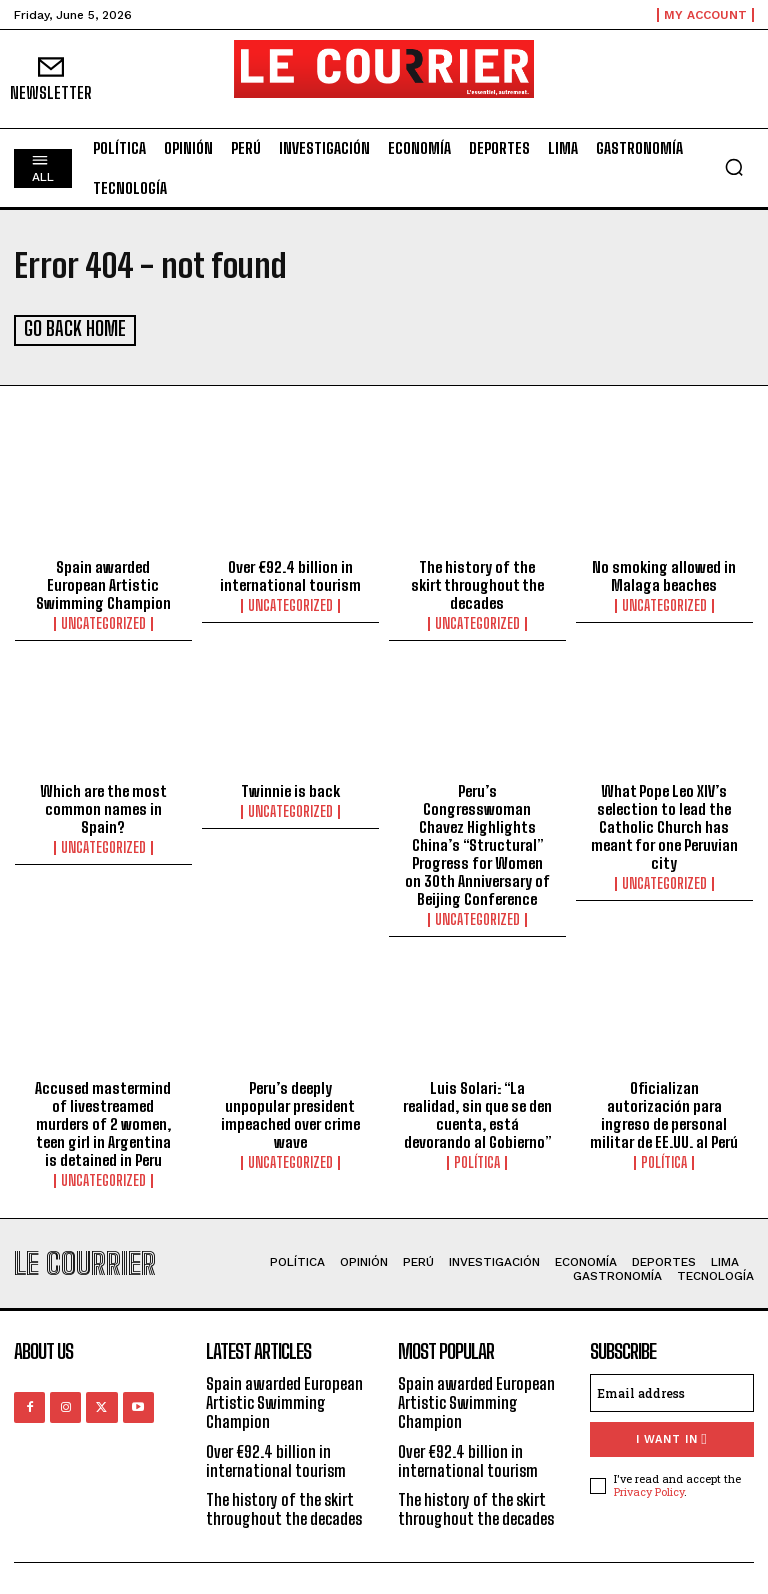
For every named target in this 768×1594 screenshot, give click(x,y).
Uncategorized (103, 622)
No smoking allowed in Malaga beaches (664, 574)
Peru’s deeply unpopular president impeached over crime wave (290, 1113)
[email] (672, 1391)
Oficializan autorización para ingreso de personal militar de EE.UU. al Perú (664, 1113)
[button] (734, 167)
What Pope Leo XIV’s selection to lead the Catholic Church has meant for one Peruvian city (664, 825)
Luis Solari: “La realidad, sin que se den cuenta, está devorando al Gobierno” (477, 1113)
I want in (671, 1437)
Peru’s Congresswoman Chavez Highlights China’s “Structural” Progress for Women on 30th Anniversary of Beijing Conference (477, 843)
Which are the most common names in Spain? (103, 807)
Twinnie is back (290, 789)
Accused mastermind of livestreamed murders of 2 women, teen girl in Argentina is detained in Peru (103, 1122)
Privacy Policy (649, 1489)
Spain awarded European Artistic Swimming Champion (103, 583)
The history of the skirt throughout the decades (477, 583)
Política (477, 1161)
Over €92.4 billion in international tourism (290, 574)
